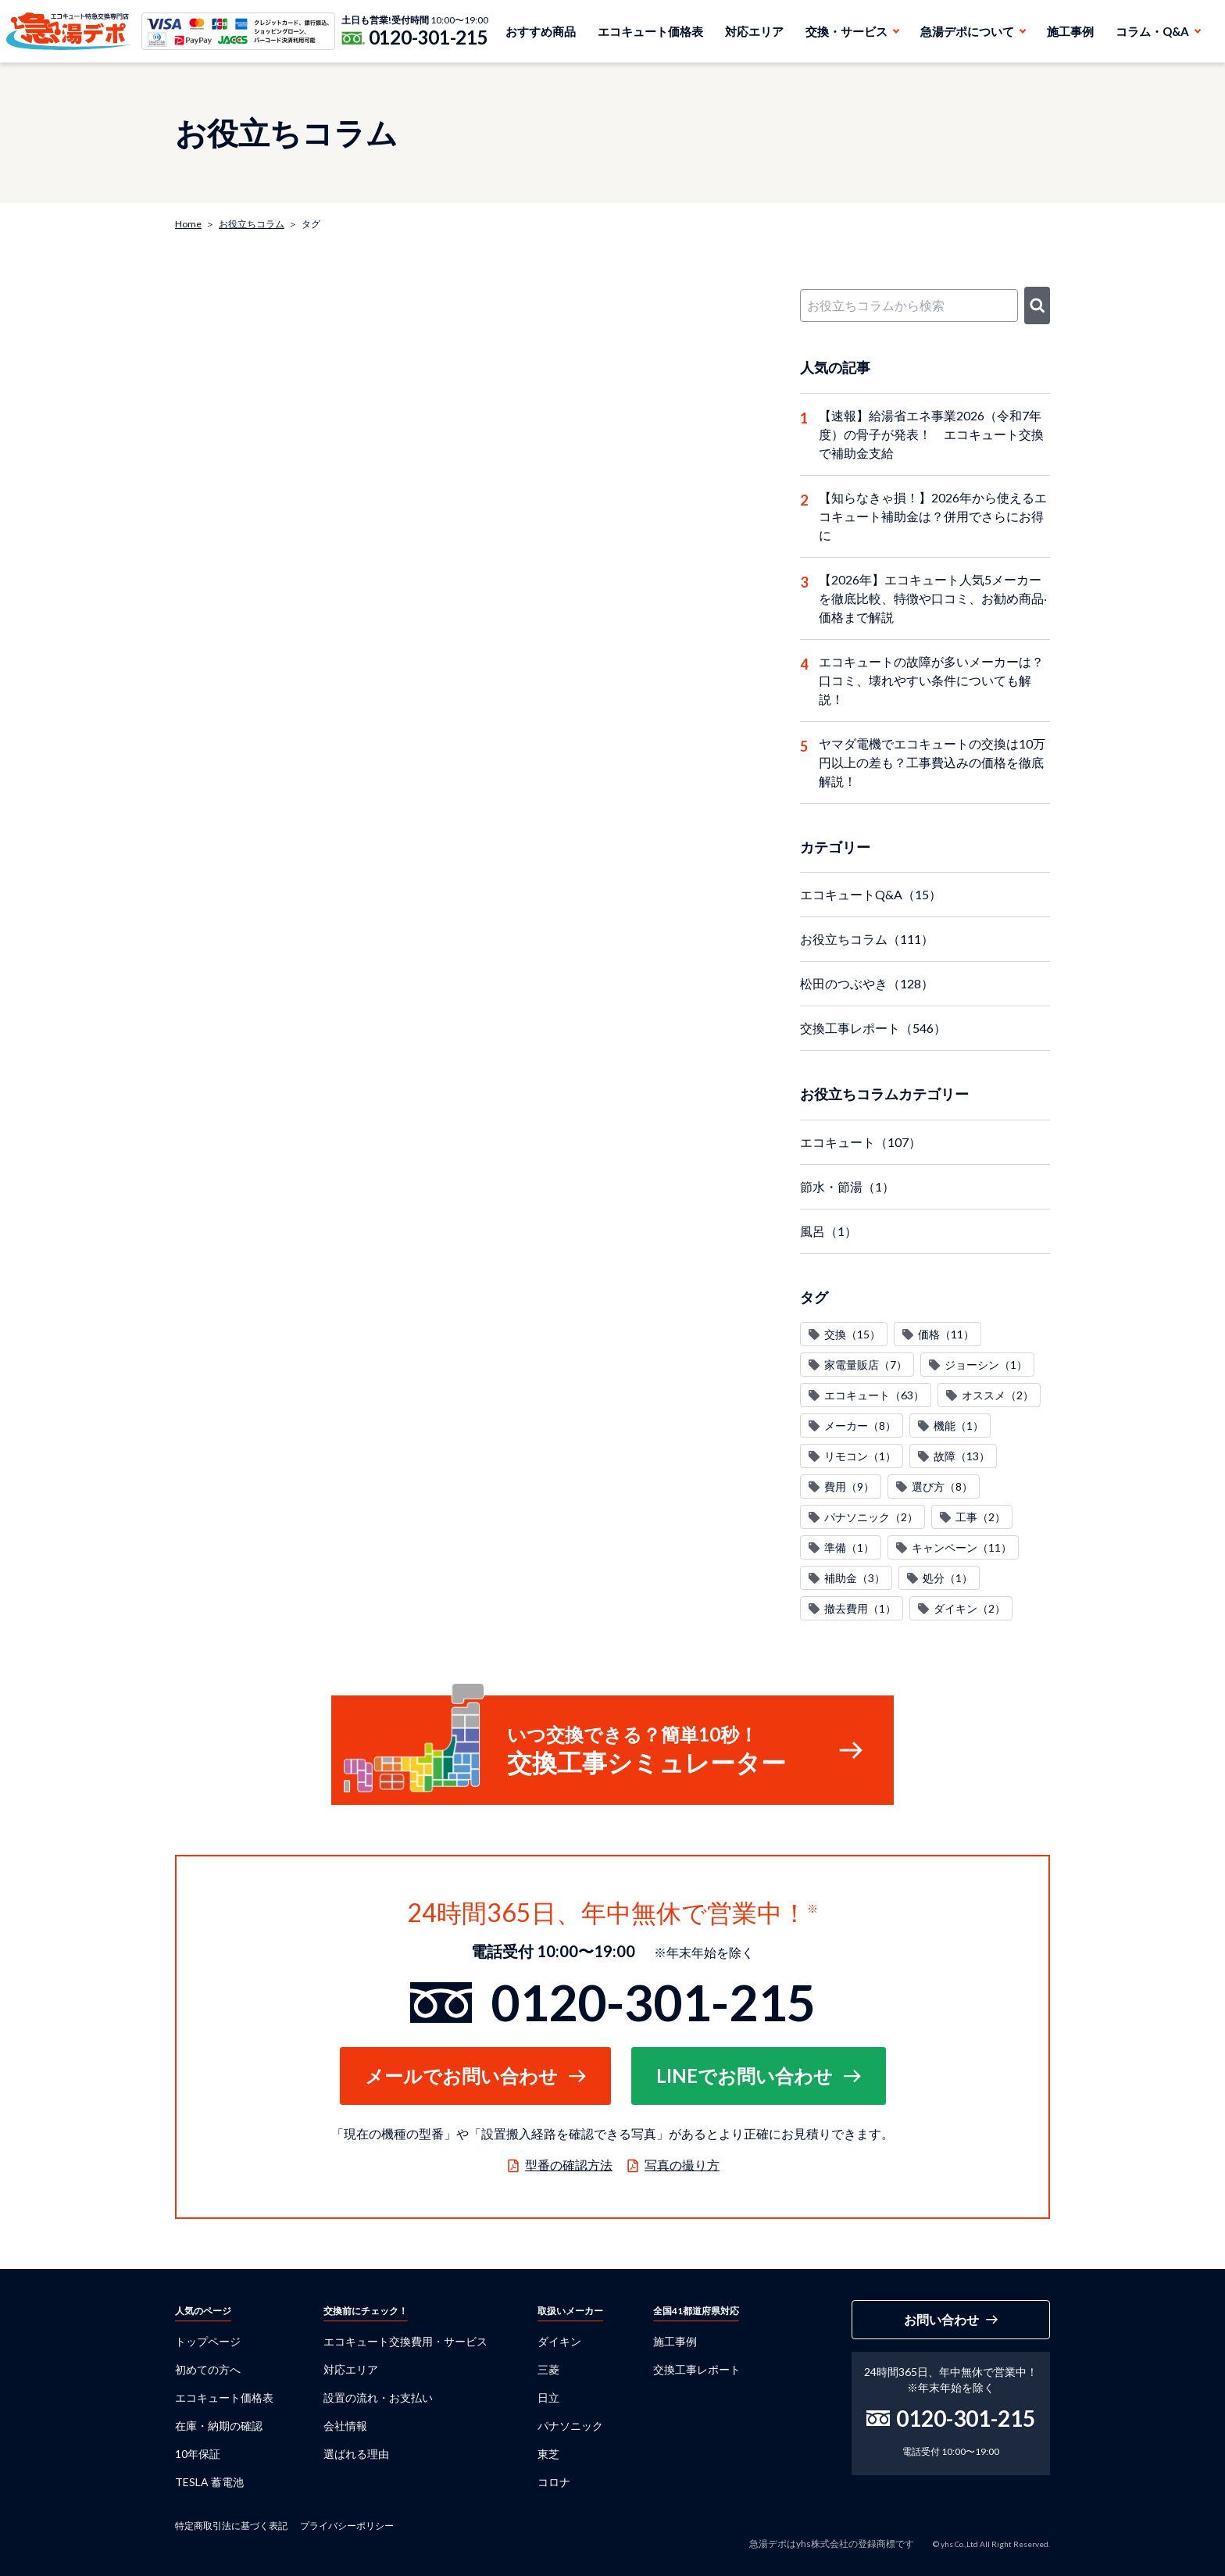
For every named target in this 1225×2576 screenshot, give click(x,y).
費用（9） (849, 1486)
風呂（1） (828, 1231)
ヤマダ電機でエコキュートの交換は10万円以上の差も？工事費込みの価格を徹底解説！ (932, 762)
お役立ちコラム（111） (867, 938)
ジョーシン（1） (986, 1364)
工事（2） (980, 1517)
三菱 (548, 2369)
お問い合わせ (941, 2319)
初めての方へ (208, 2369)
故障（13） (962, 1456)
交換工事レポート (697, 2369)
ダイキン (559, 2341)
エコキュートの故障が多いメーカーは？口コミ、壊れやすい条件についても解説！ (931, 680)
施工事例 (1070, 31)
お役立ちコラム (251, 224)
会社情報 (345, 2425)
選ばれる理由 (356, 2453)
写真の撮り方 (682, 2164)
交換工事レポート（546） (873, 1027)
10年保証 (197, 2453)
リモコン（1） (860, 1456)
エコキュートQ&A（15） (870, 894)
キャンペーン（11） (962, 1547)
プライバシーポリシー (347, 2525)
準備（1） (849, 1547)
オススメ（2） (998, 1395)
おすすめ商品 (540, 31)
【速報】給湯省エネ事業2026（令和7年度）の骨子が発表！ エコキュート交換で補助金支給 (931, 434)
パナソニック (570, 2425)
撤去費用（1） (860, 1608)
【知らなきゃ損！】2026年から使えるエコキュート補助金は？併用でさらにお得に (933, 516)
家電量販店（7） (865, 1364)
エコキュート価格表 (650, 31)
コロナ (554, 2481)
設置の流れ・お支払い (378, 2397)
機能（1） (959, 1425)
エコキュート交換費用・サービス (405, 2341)
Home (188, 224)
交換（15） (852, 1334)
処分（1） (948, 1578)
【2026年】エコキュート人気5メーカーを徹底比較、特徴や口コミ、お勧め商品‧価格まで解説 (933, 598)
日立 (548, 2397)
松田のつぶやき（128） (867, 983)
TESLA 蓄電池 (209, 2481)
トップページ (208, 2341)
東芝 (548, 2453)
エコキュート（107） (860, 1141)
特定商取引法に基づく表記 (231, 2525)
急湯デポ (69, 31)
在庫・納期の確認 (218, 2425)
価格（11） (946, 1334)
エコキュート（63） (874, 1395)
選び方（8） (942, 1486)
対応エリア (754, 31)
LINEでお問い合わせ (744, 2075)
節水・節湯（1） (847, 1186)
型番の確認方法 (568, 2164)
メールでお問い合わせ (461, 2075)
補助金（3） (854, 1578)
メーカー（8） (860, 1425)
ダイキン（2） (969, 1608)
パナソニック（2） (871, 1517)
